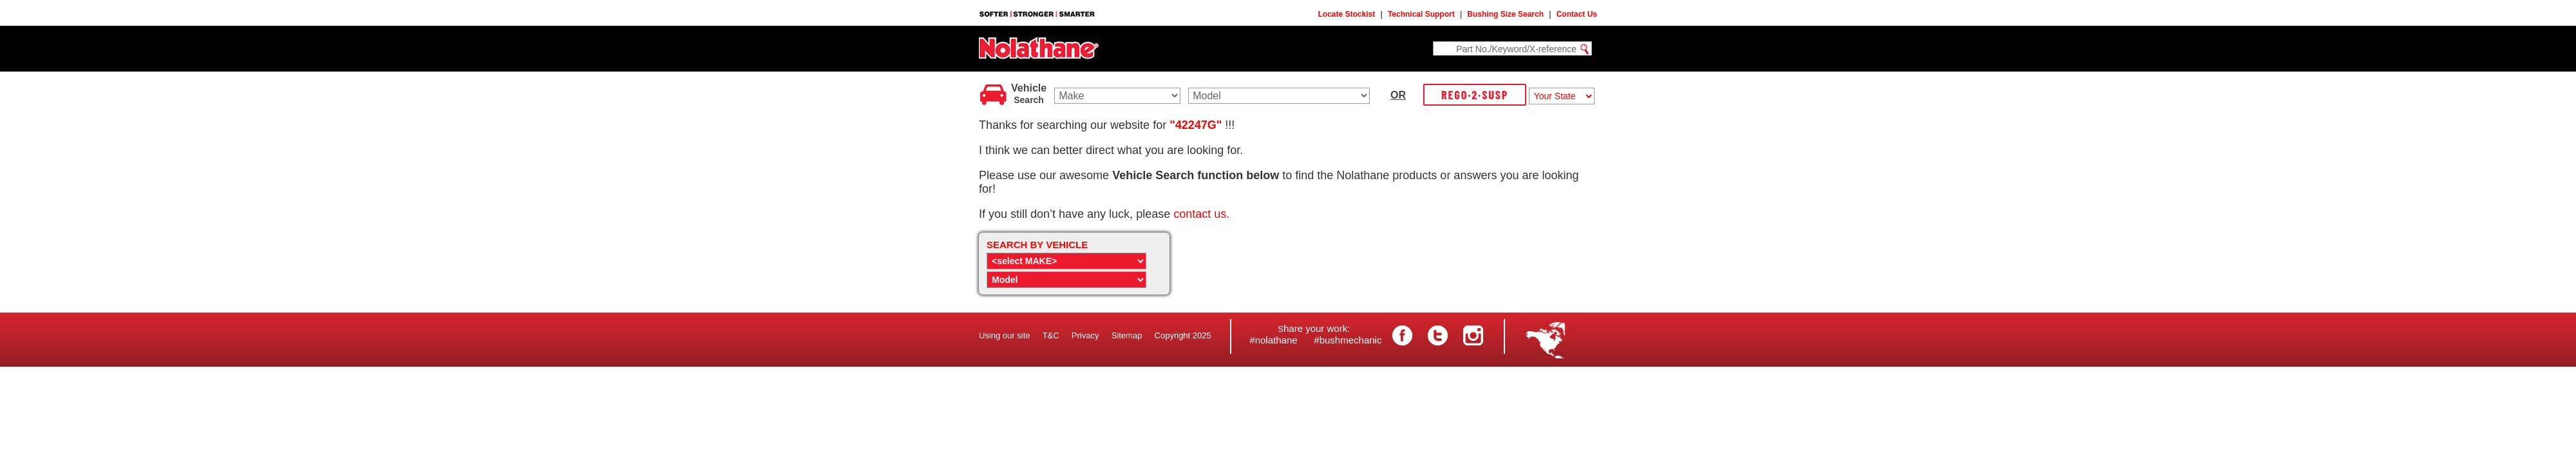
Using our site (1004, 335)
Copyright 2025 (1183, 335)
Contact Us (1577, 14)
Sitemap (1127, 335)
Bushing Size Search (1505, 14)
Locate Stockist (1347, 14)
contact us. (1201, 214)
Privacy (1085, 335)
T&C (1051, 335)
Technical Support (1421, 14)
